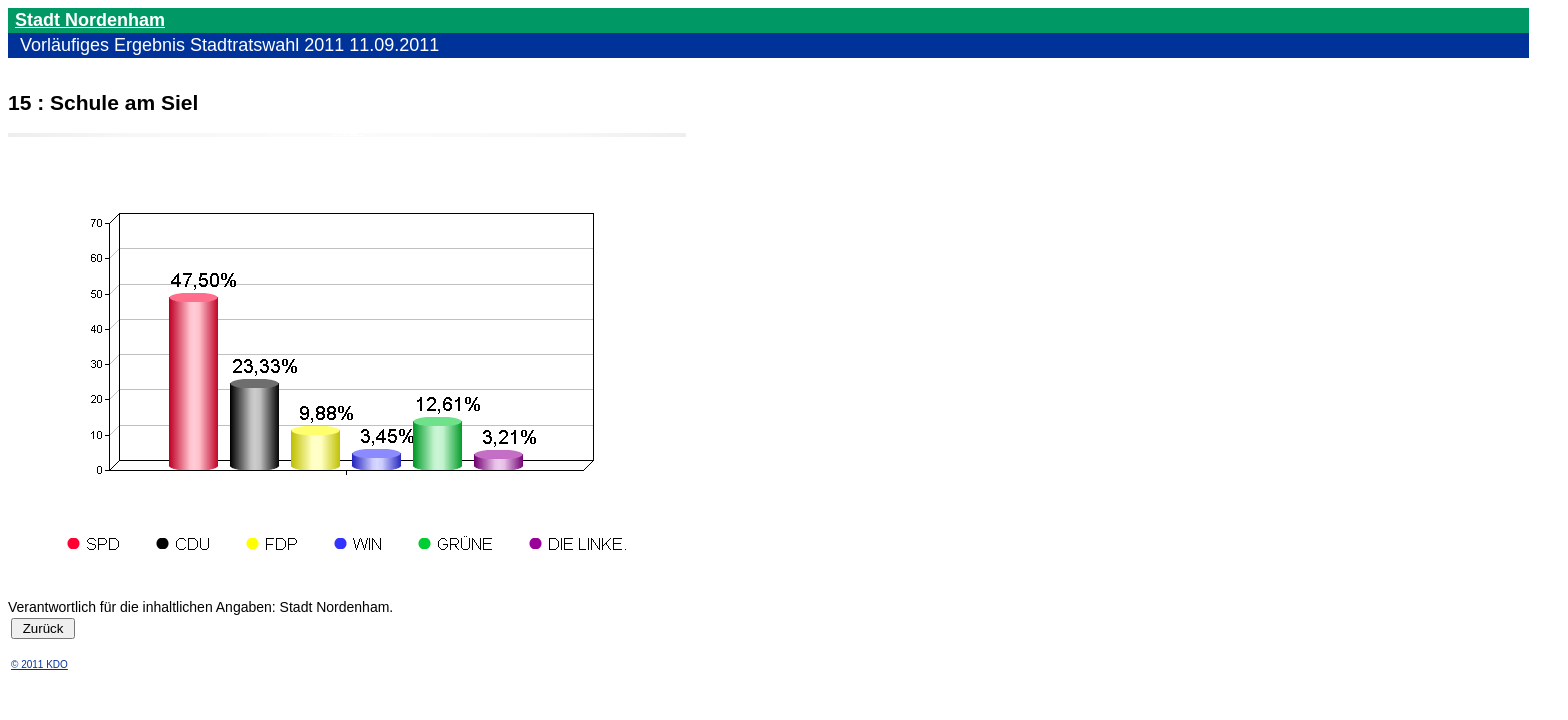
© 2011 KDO (39, 664)
